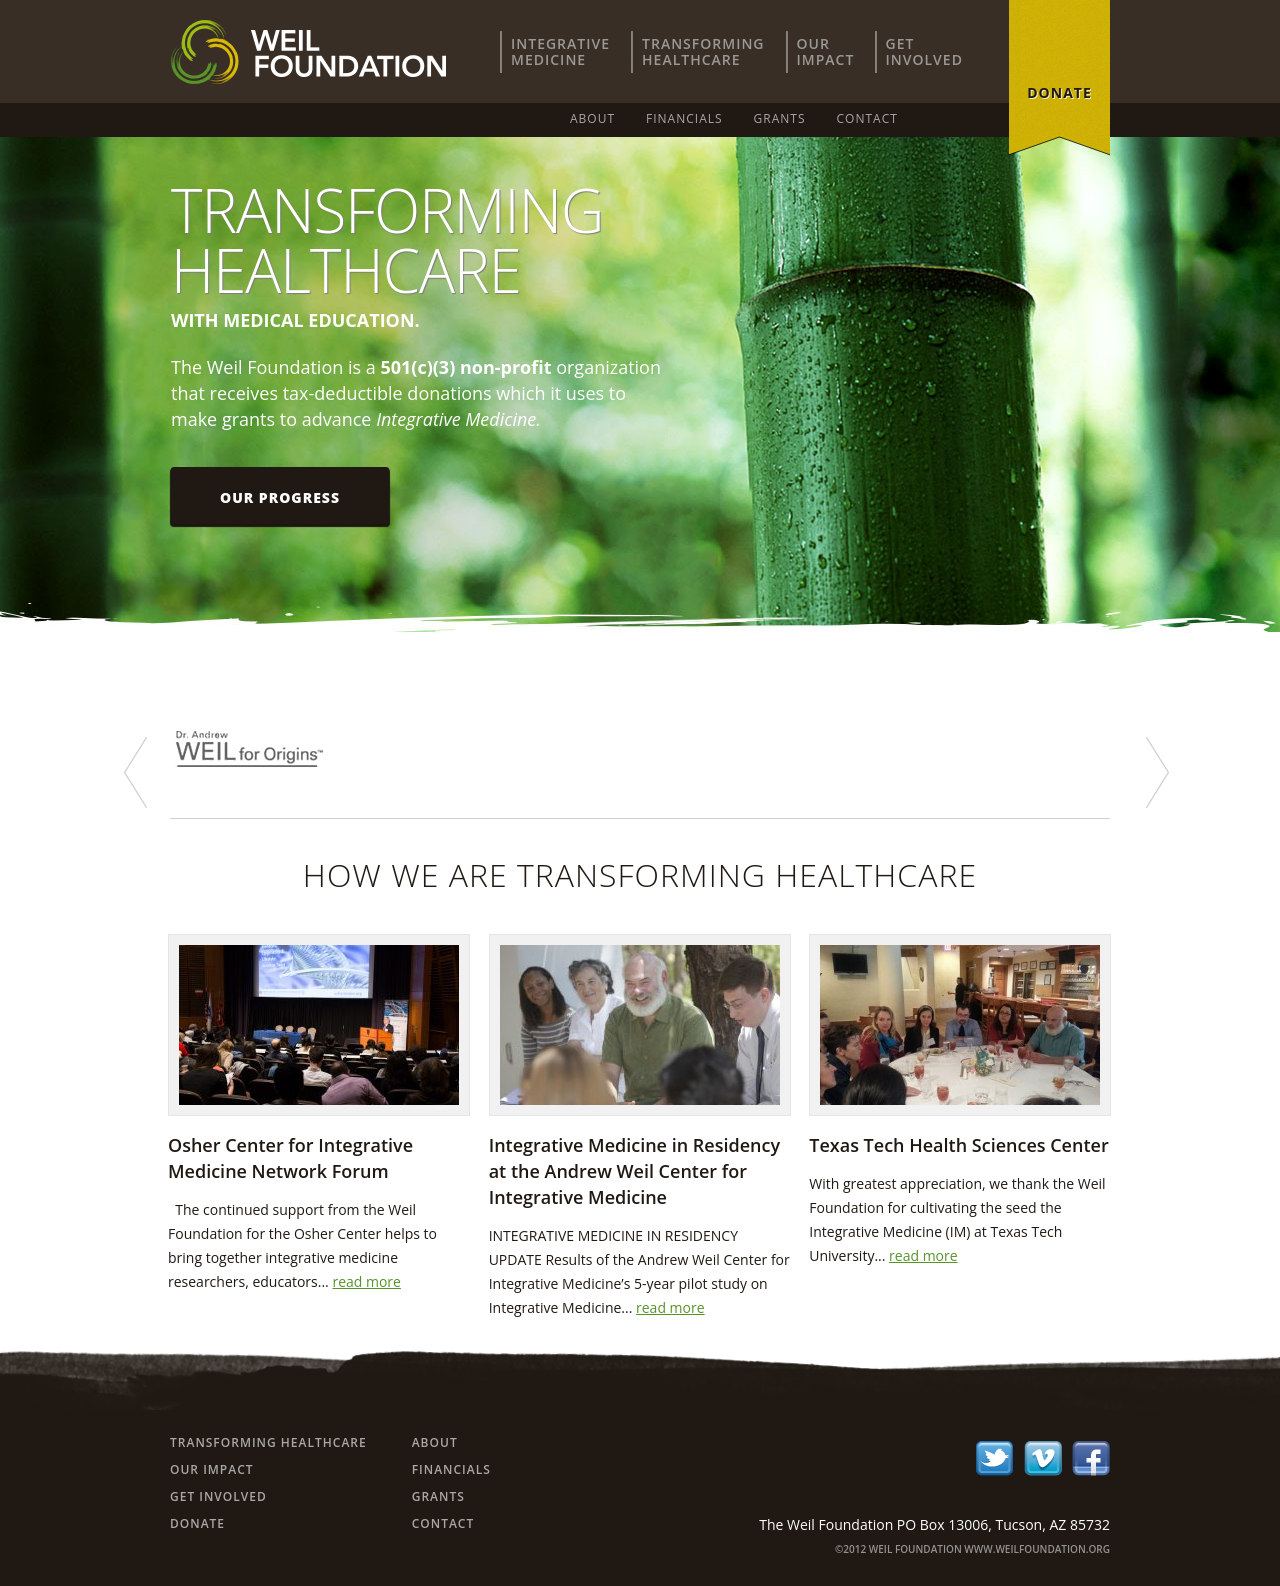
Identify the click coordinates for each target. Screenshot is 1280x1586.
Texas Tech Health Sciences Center (958, 1145)
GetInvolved (924, 51)
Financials (684, 118)
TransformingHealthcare (703, 51)
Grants (780, 118)
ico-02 (1043, 1458)
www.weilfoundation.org (1037, 1549)
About (592, 118)
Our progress (280, 497)
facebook (1091, 1458)
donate (1059, 92)
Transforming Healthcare (268, 1442)
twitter (995, 1458)
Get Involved (218, 1496)
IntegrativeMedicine (560, 51)
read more (366, 1281)
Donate (197, 1523)
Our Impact (212, 1469)
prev (135, 772)
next (1157, 772)
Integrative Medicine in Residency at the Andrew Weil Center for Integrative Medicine (634, 1171)
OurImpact (826, 51)
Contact (867, 118)
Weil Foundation (308, 52)
